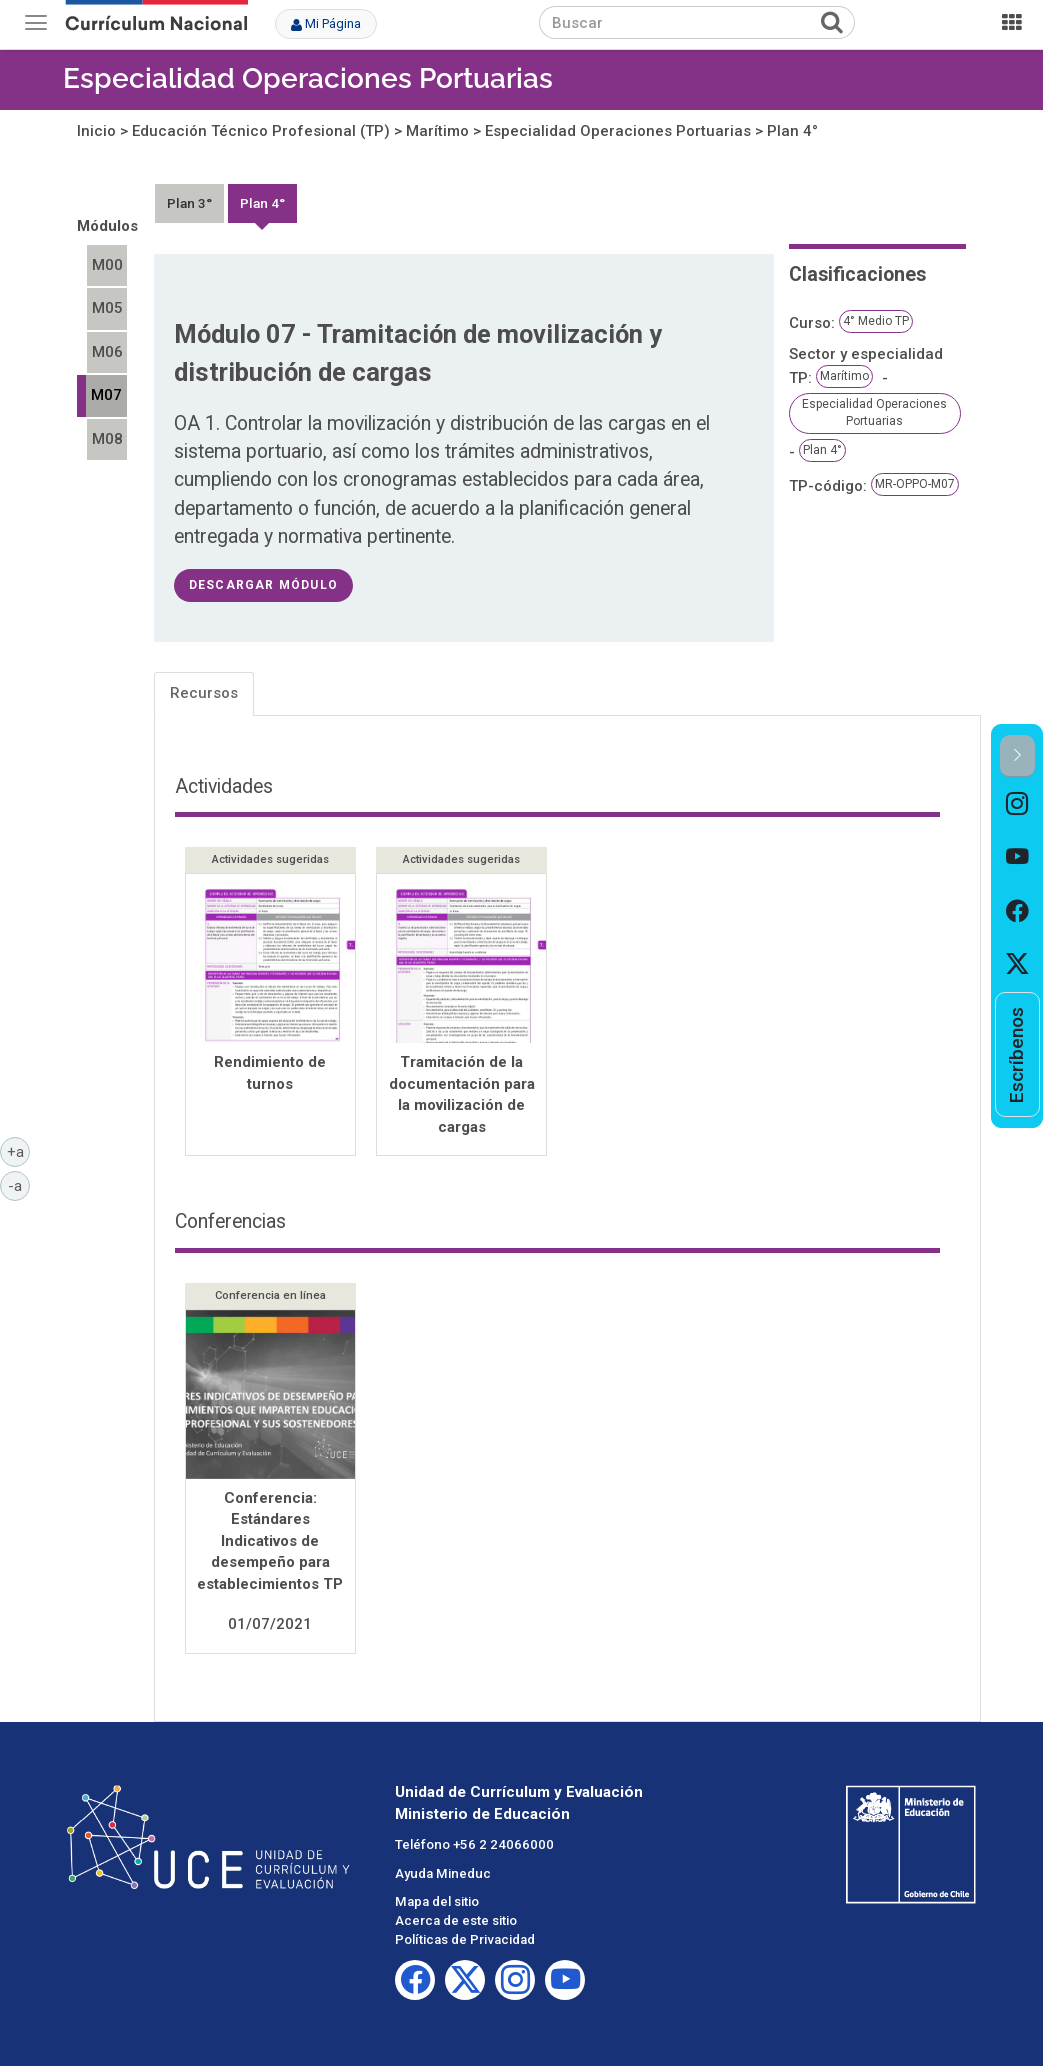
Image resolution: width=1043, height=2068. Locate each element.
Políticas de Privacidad (465, 1941)
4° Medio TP (876, 321)
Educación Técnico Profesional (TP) (261, 131)
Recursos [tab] (204, 693)
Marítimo (437, 131)
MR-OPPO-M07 (915, 484)
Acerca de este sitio (456, 1922)
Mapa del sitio (437, 1903)
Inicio (96, 131)
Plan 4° (792, 131)
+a (19, 1151)
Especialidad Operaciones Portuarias (308, 78)
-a (19, 1185)
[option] (1017, 804)
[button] (1017, 756)
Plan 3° (189, 203)
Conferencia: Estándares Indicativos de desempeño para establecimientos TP (270, 1543)
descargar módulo (263, 585)
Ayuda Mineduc (443, 1875)
